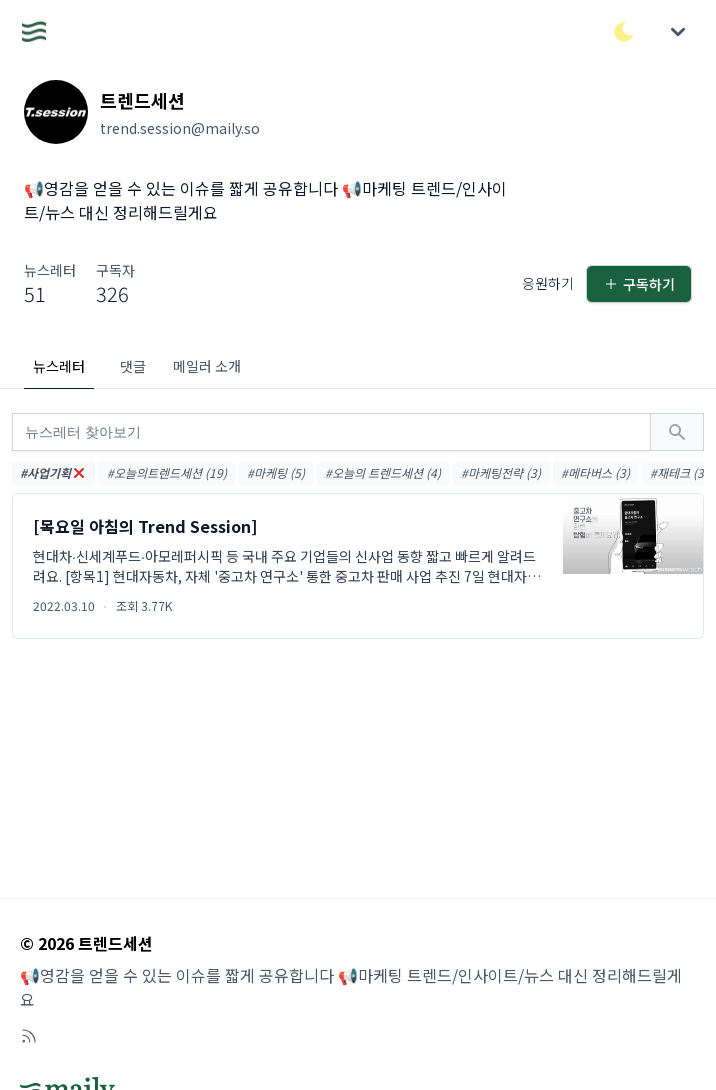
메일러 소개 (207, 366)
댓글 (133, 366)
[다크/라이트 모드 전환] (624, 32)
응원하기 (548, 283)
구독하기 (639, 284)
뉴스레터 (59, 366)
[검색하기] (677, 432)
